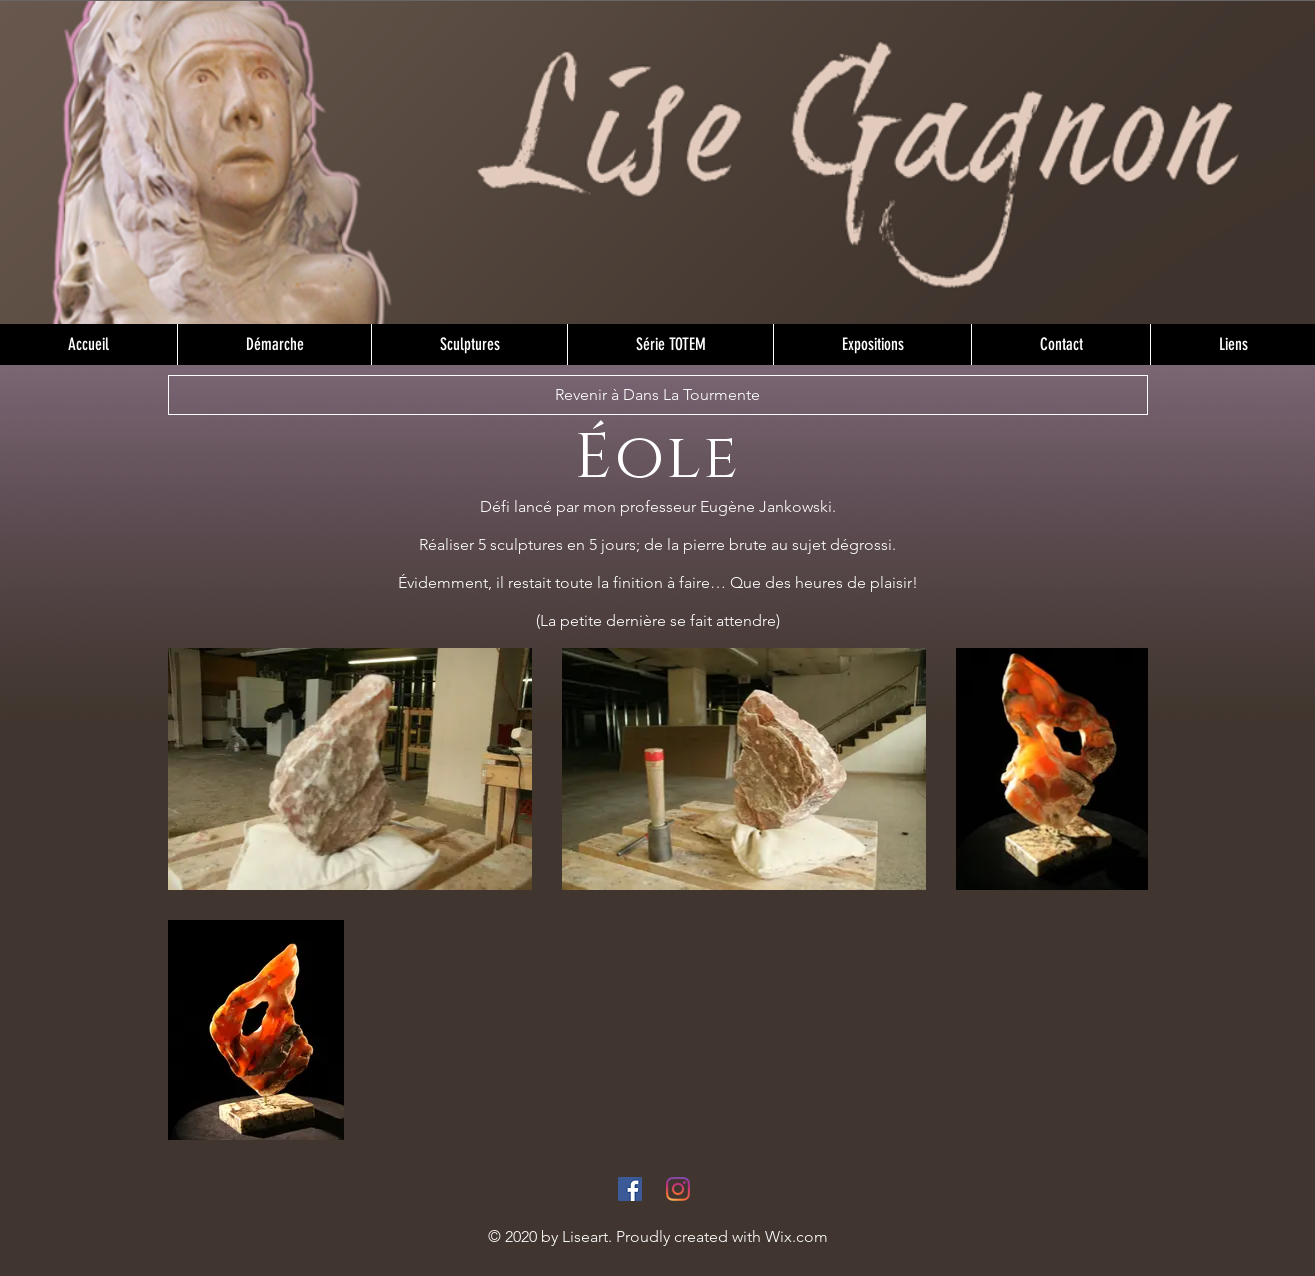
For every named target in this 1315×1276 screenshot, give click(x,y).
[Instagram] (678, 1189)
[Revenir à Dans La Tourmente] (658, 395)
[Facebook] (630, 1189)
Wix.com (796, 1236)
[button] (469, 344)
